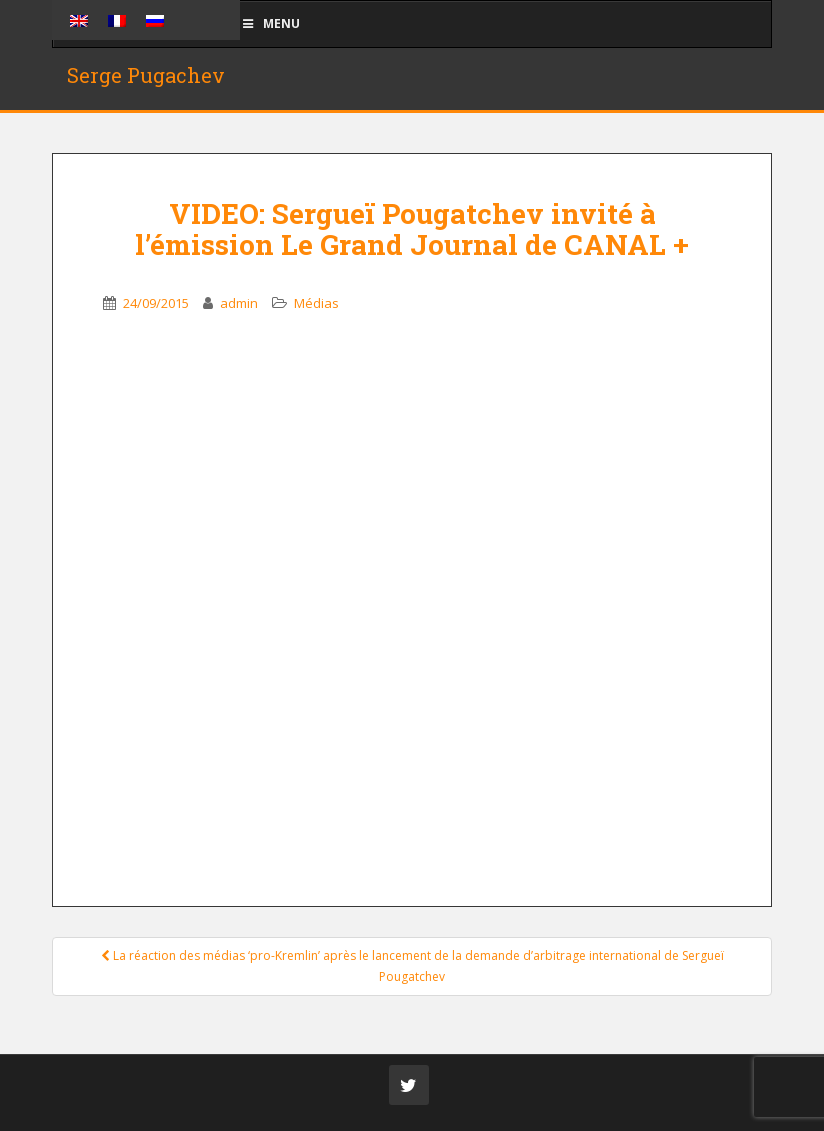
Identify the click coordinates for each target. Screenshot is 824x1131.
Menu (270, 23)
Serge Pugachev (146, 75)
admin (239, 303)
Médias (316, 303)
